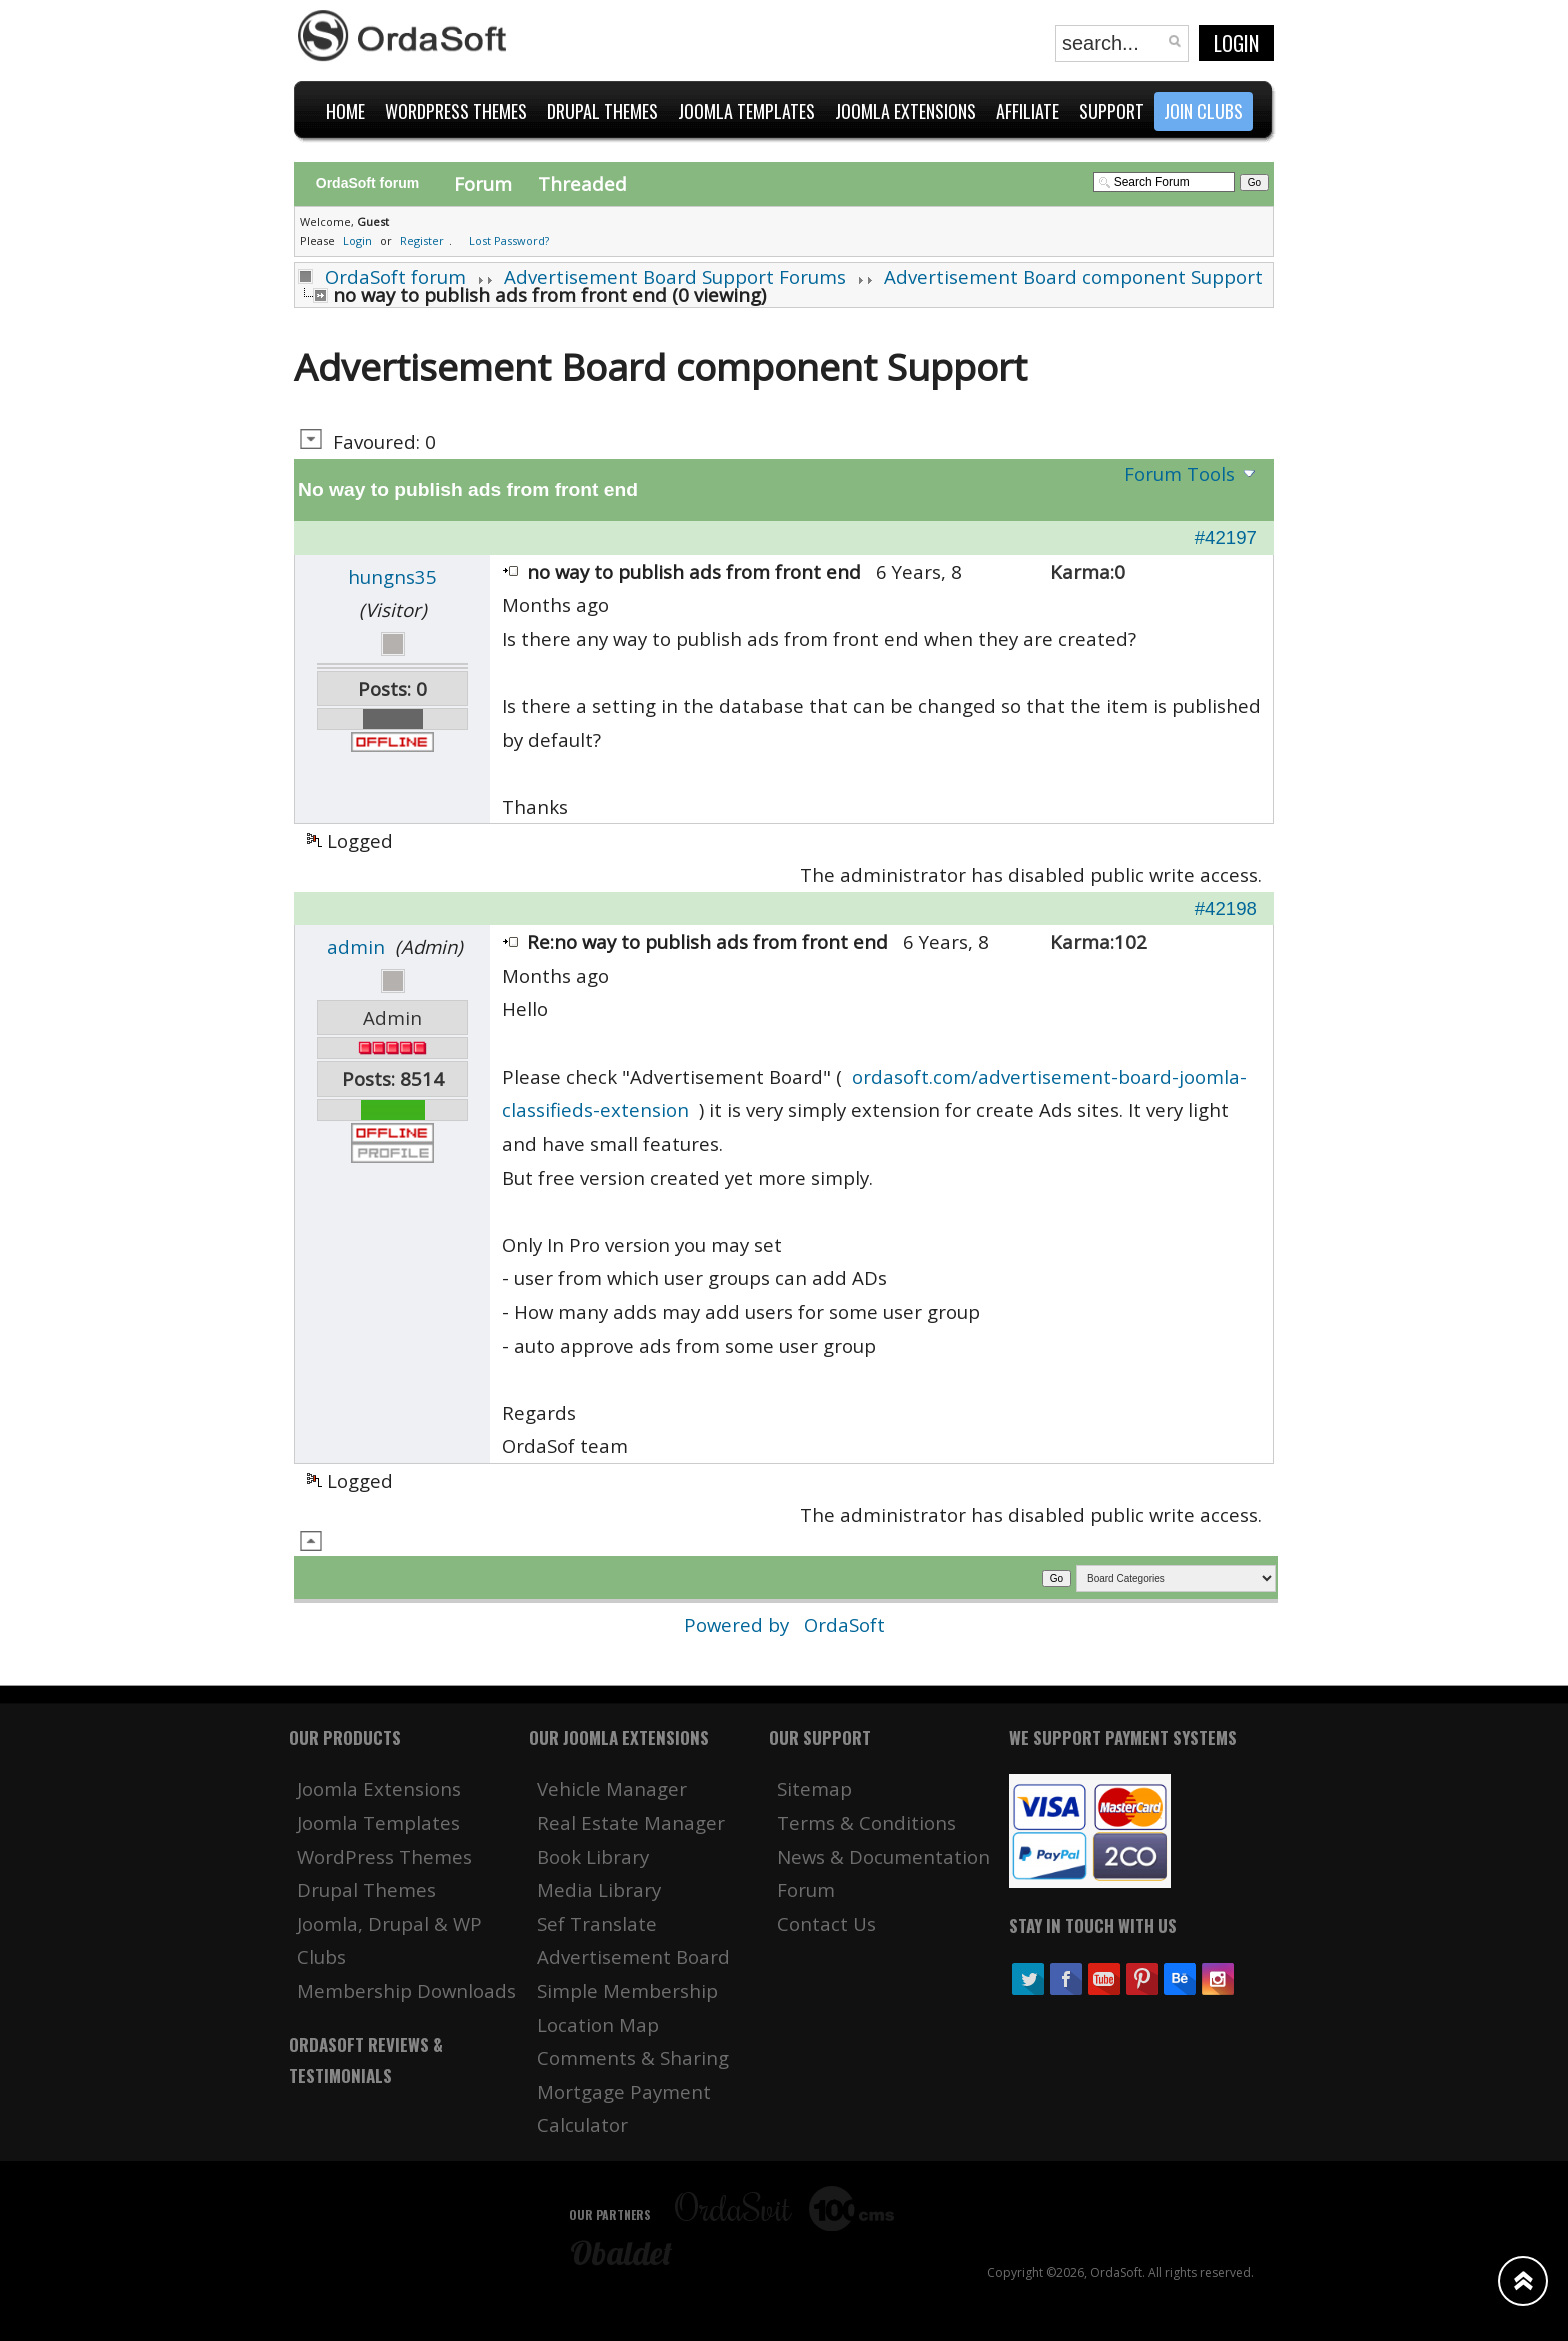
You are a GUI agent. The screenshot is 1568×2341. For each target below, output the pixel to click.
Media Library (599, 1889)
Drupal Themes (366, 1889)
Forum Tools (1179, 473)
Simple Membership (627, 1990)
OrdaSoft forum (395, 276)
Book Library (593, 1856)
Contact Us (826, 1923)
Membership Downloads (406, 1990)
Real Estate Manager (631, 1822)
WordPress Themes (384, 1856)
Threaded (582, 183)
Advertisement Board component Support (1073, 276)
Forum (483, 183)
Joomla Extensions (379, 1788)
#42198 (1226, 908)
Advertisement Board (633, 1956)
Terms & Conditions (866, 1822)
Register (422, 240)
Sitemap (814, 1788)
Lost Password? (509, 240)
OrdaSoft (844, 1624)
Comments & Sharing (633, 2057)
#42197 (1226, 537)
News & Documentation (883, 1856)
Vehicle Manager (612, 1788)
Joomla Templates (378, 1822)
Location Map (598, 2024)
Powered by (739, 1624)
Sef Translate (597, 1923)
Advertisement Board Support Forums (675, 276)
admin (356, 946)
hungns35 (392, 576)
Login (1236, 43)
